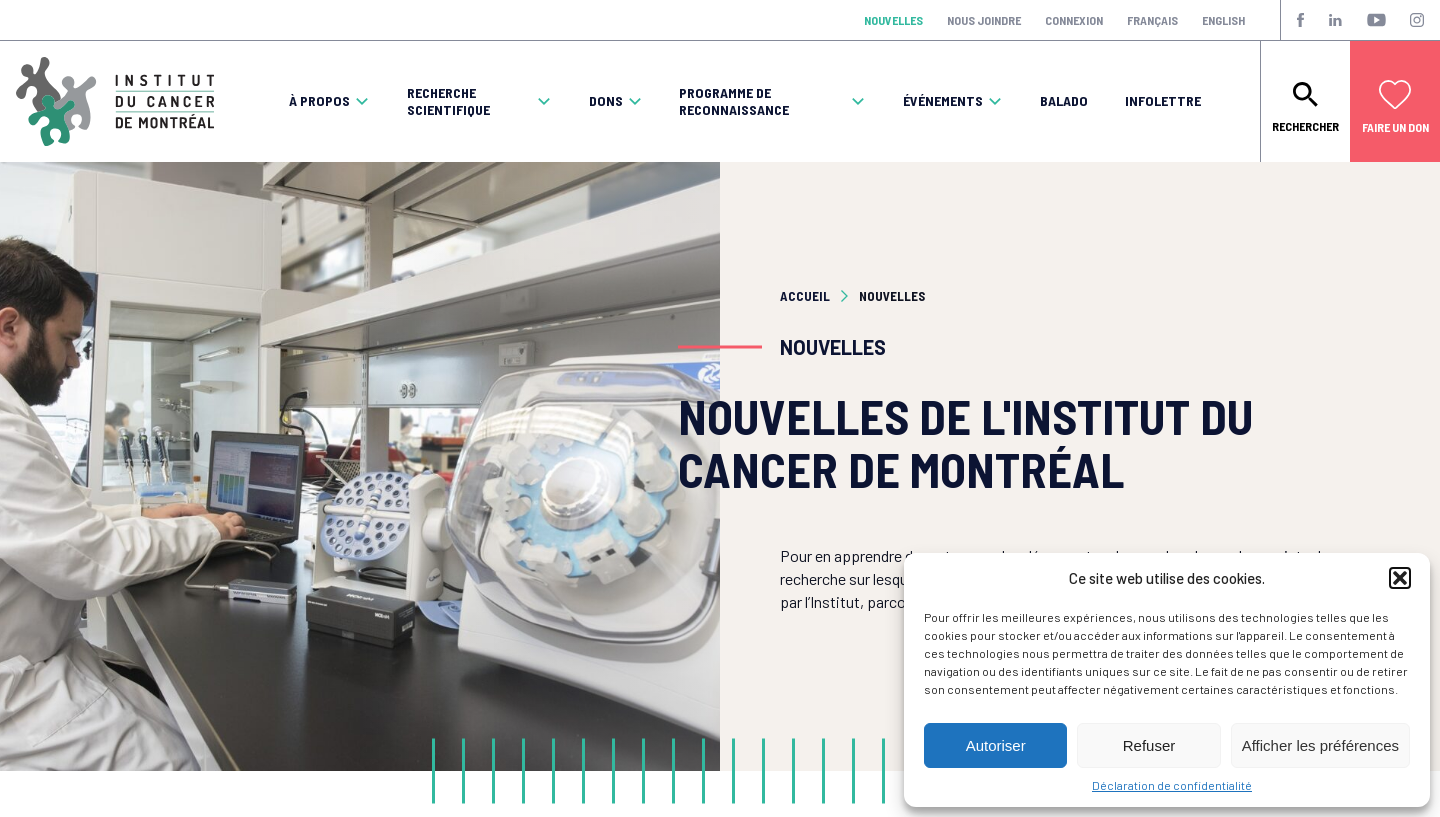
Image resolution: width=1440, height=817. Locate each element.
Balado (1064, 101)
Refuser (1149, 745)
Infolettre (1163, 101)
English (1223, 20)
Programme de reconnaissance (734, 101)
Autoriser (996, 745)
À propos (319, 101)
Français (1152, 20)
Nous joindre (984, 20)
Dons (606, 101)
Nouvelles (893, 20)
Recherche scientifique (448, 101)
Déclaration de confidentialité (1172, 785)
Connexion (1074, 20)
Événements (943, 101)
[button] (1400, 578)
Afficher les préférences (1320, 745)
